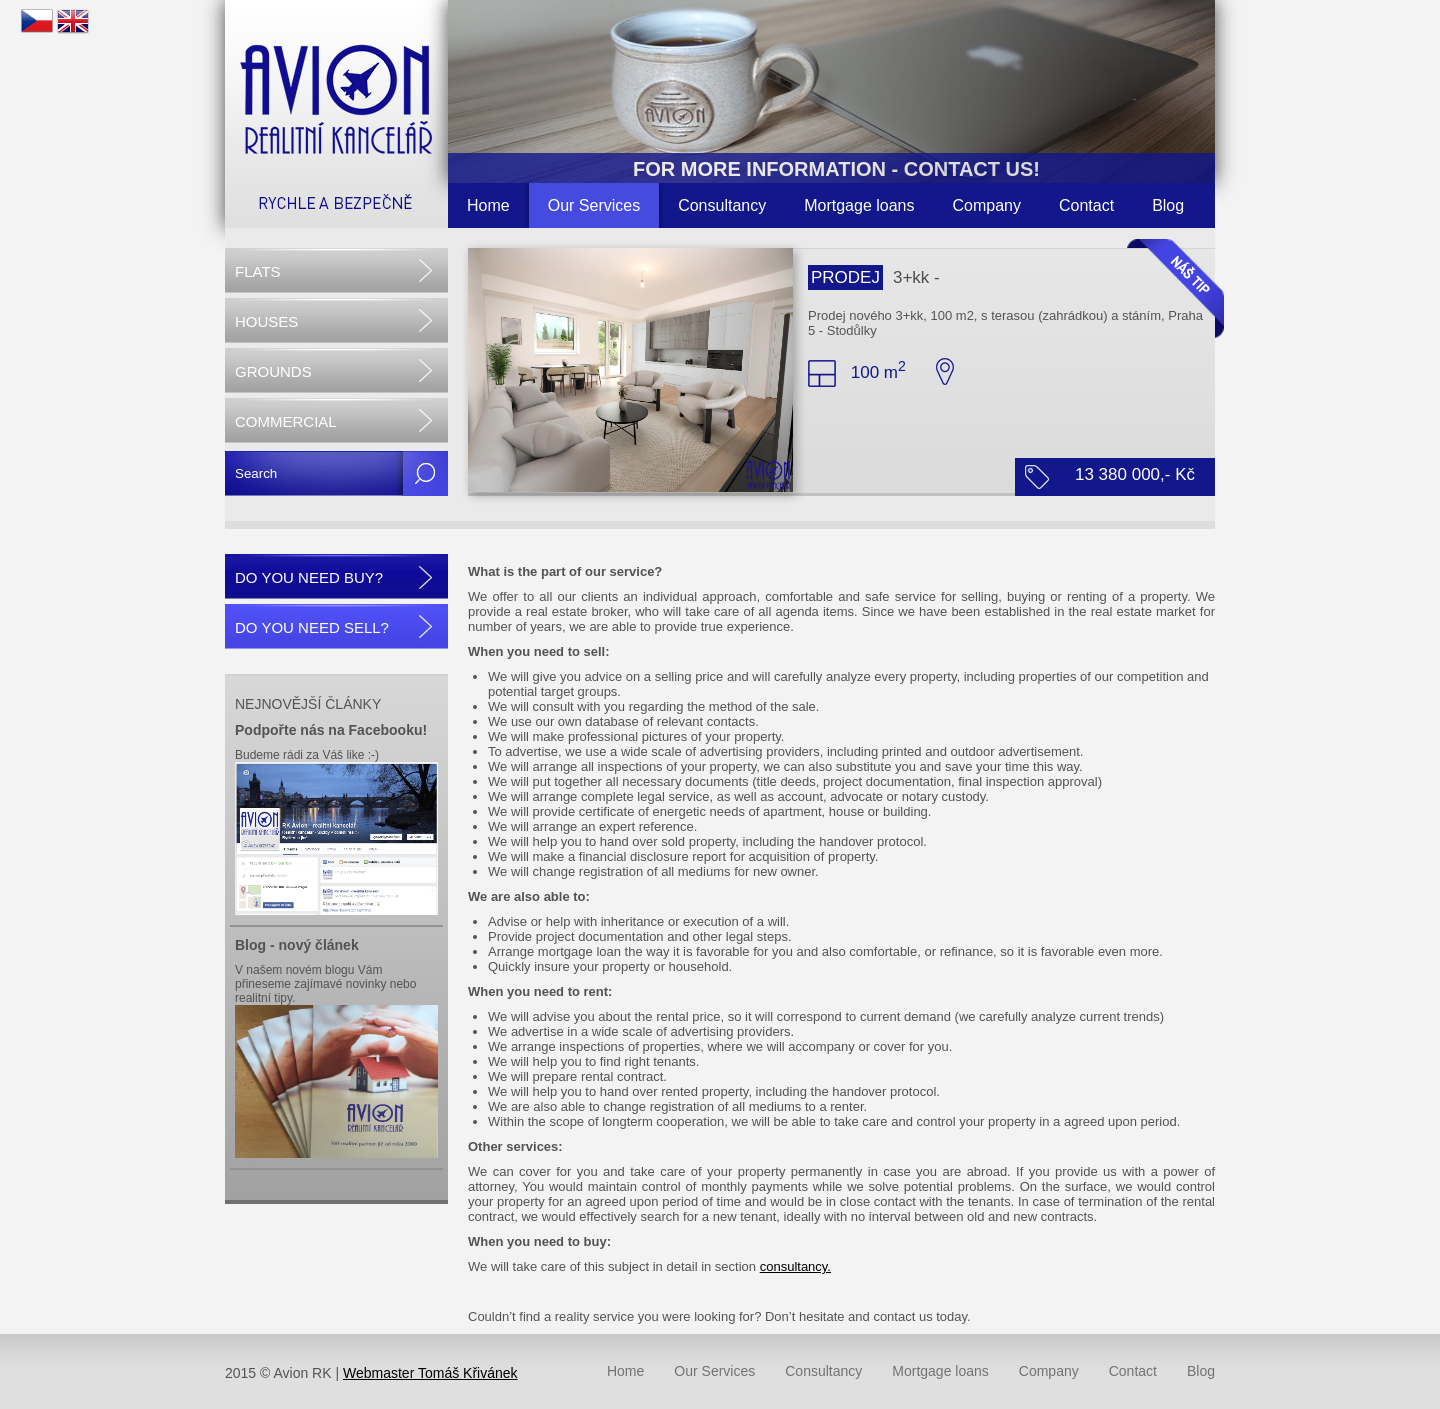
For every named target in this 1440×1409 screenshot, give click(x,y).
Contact (1086, 205)
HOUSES (266, 321)
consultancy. (795, 1266)
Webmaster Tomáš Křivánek (430, 1373)
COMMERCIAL (286, 421)
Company (987, 205)
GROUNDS (273, 371)
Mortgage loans (859, 205)
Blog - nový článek (297, 945)
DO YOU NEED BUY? (309, 577)
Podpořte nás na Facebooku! (331, 730)
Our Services (594, 205)
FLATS (258, 271)
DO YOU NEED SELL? (312, 627)
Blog (1168, 205)
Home (488, 205)
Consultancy (722, 205)
